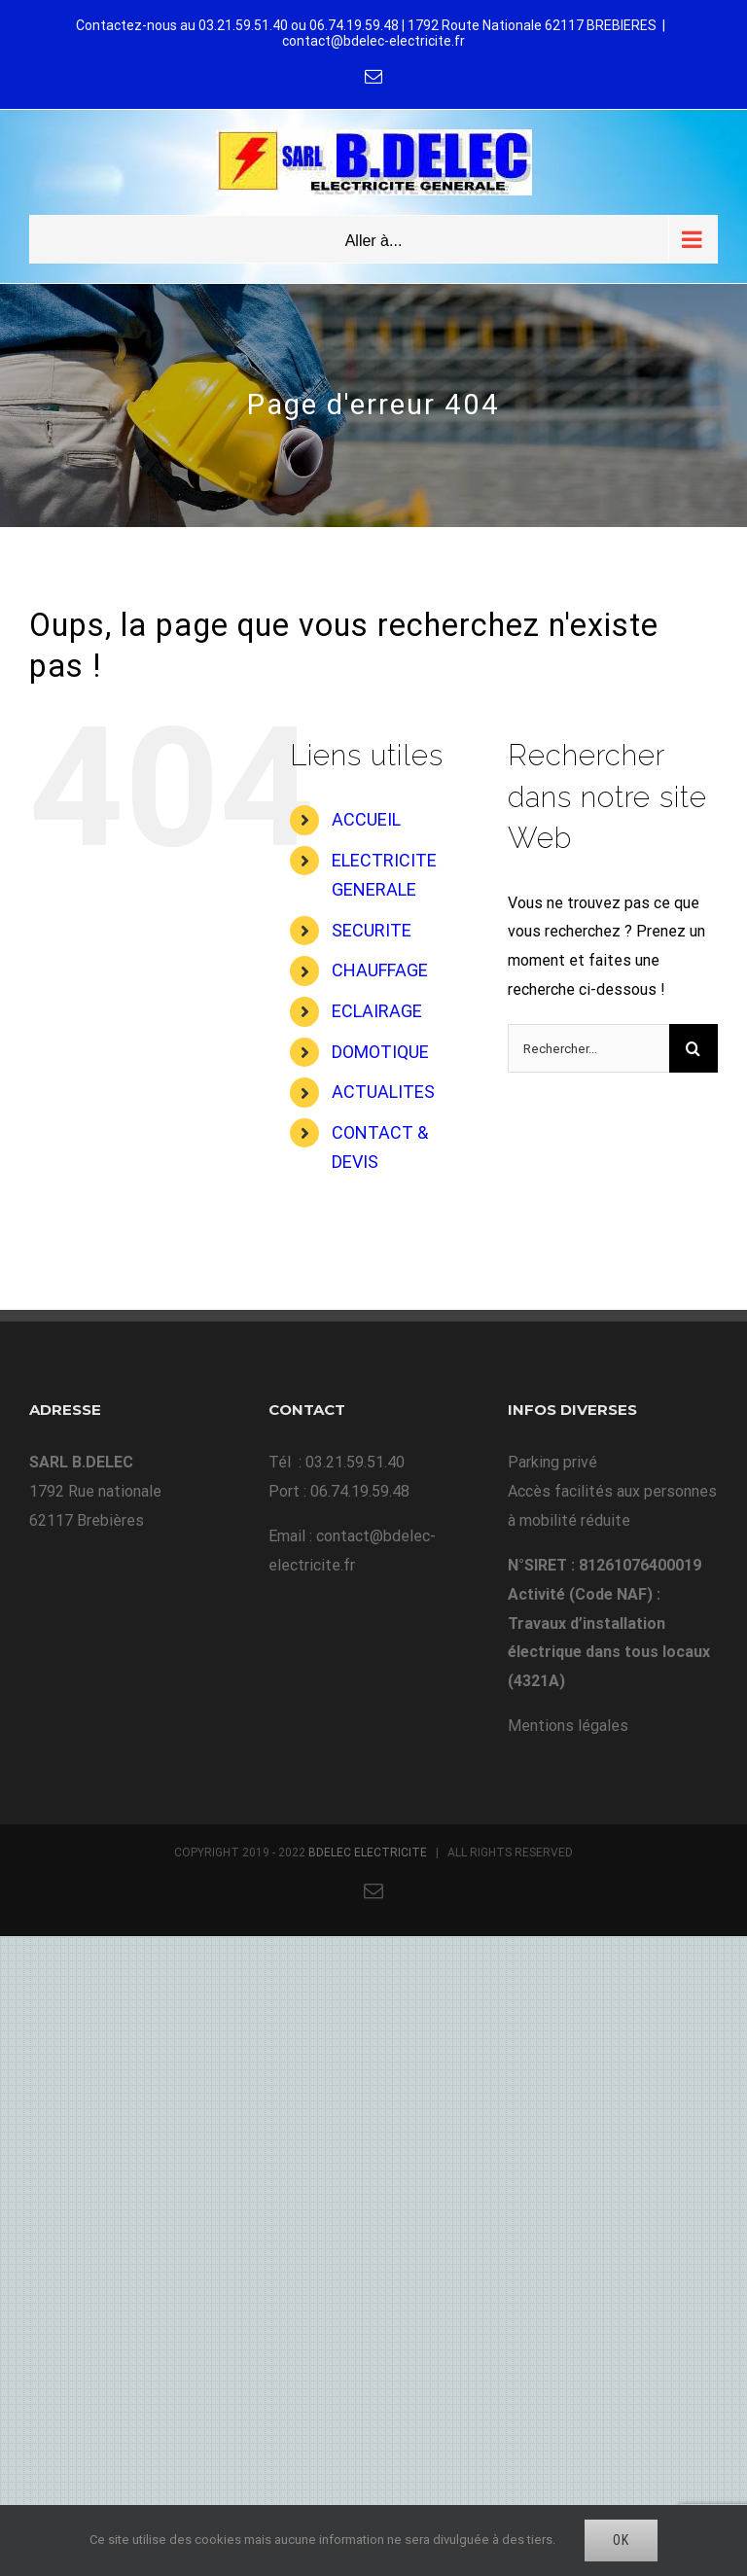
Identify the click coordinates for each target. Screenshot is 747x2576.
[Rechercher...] (588, 1048)
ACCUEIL (366, 819)
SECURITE (371, 930)
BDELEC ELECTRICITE (367, 1852)
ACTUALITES (383, 1091)
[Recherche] (693, 1048)
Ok (621, 2540)
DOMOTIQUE (380, 1051)
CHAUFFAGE (380, 970)
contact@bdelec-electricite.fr (373, 41)
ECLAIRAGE (377, 1011)
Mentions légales (568, 1725)
